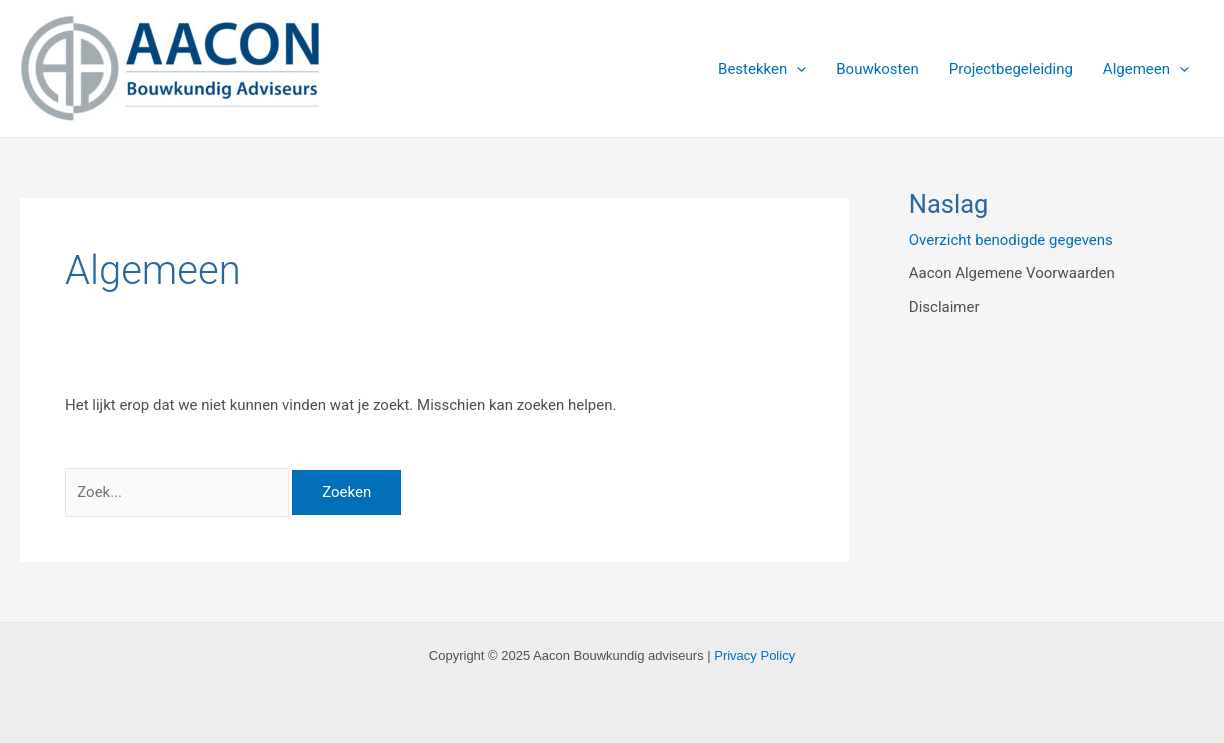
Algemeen (1146, 69)
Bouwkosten (877, 69)
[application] (796, 69)
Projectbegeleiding (1011, 69)
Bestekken (762, 69)
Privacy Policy (754, 655)
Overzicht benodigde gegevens (1011, 240)
